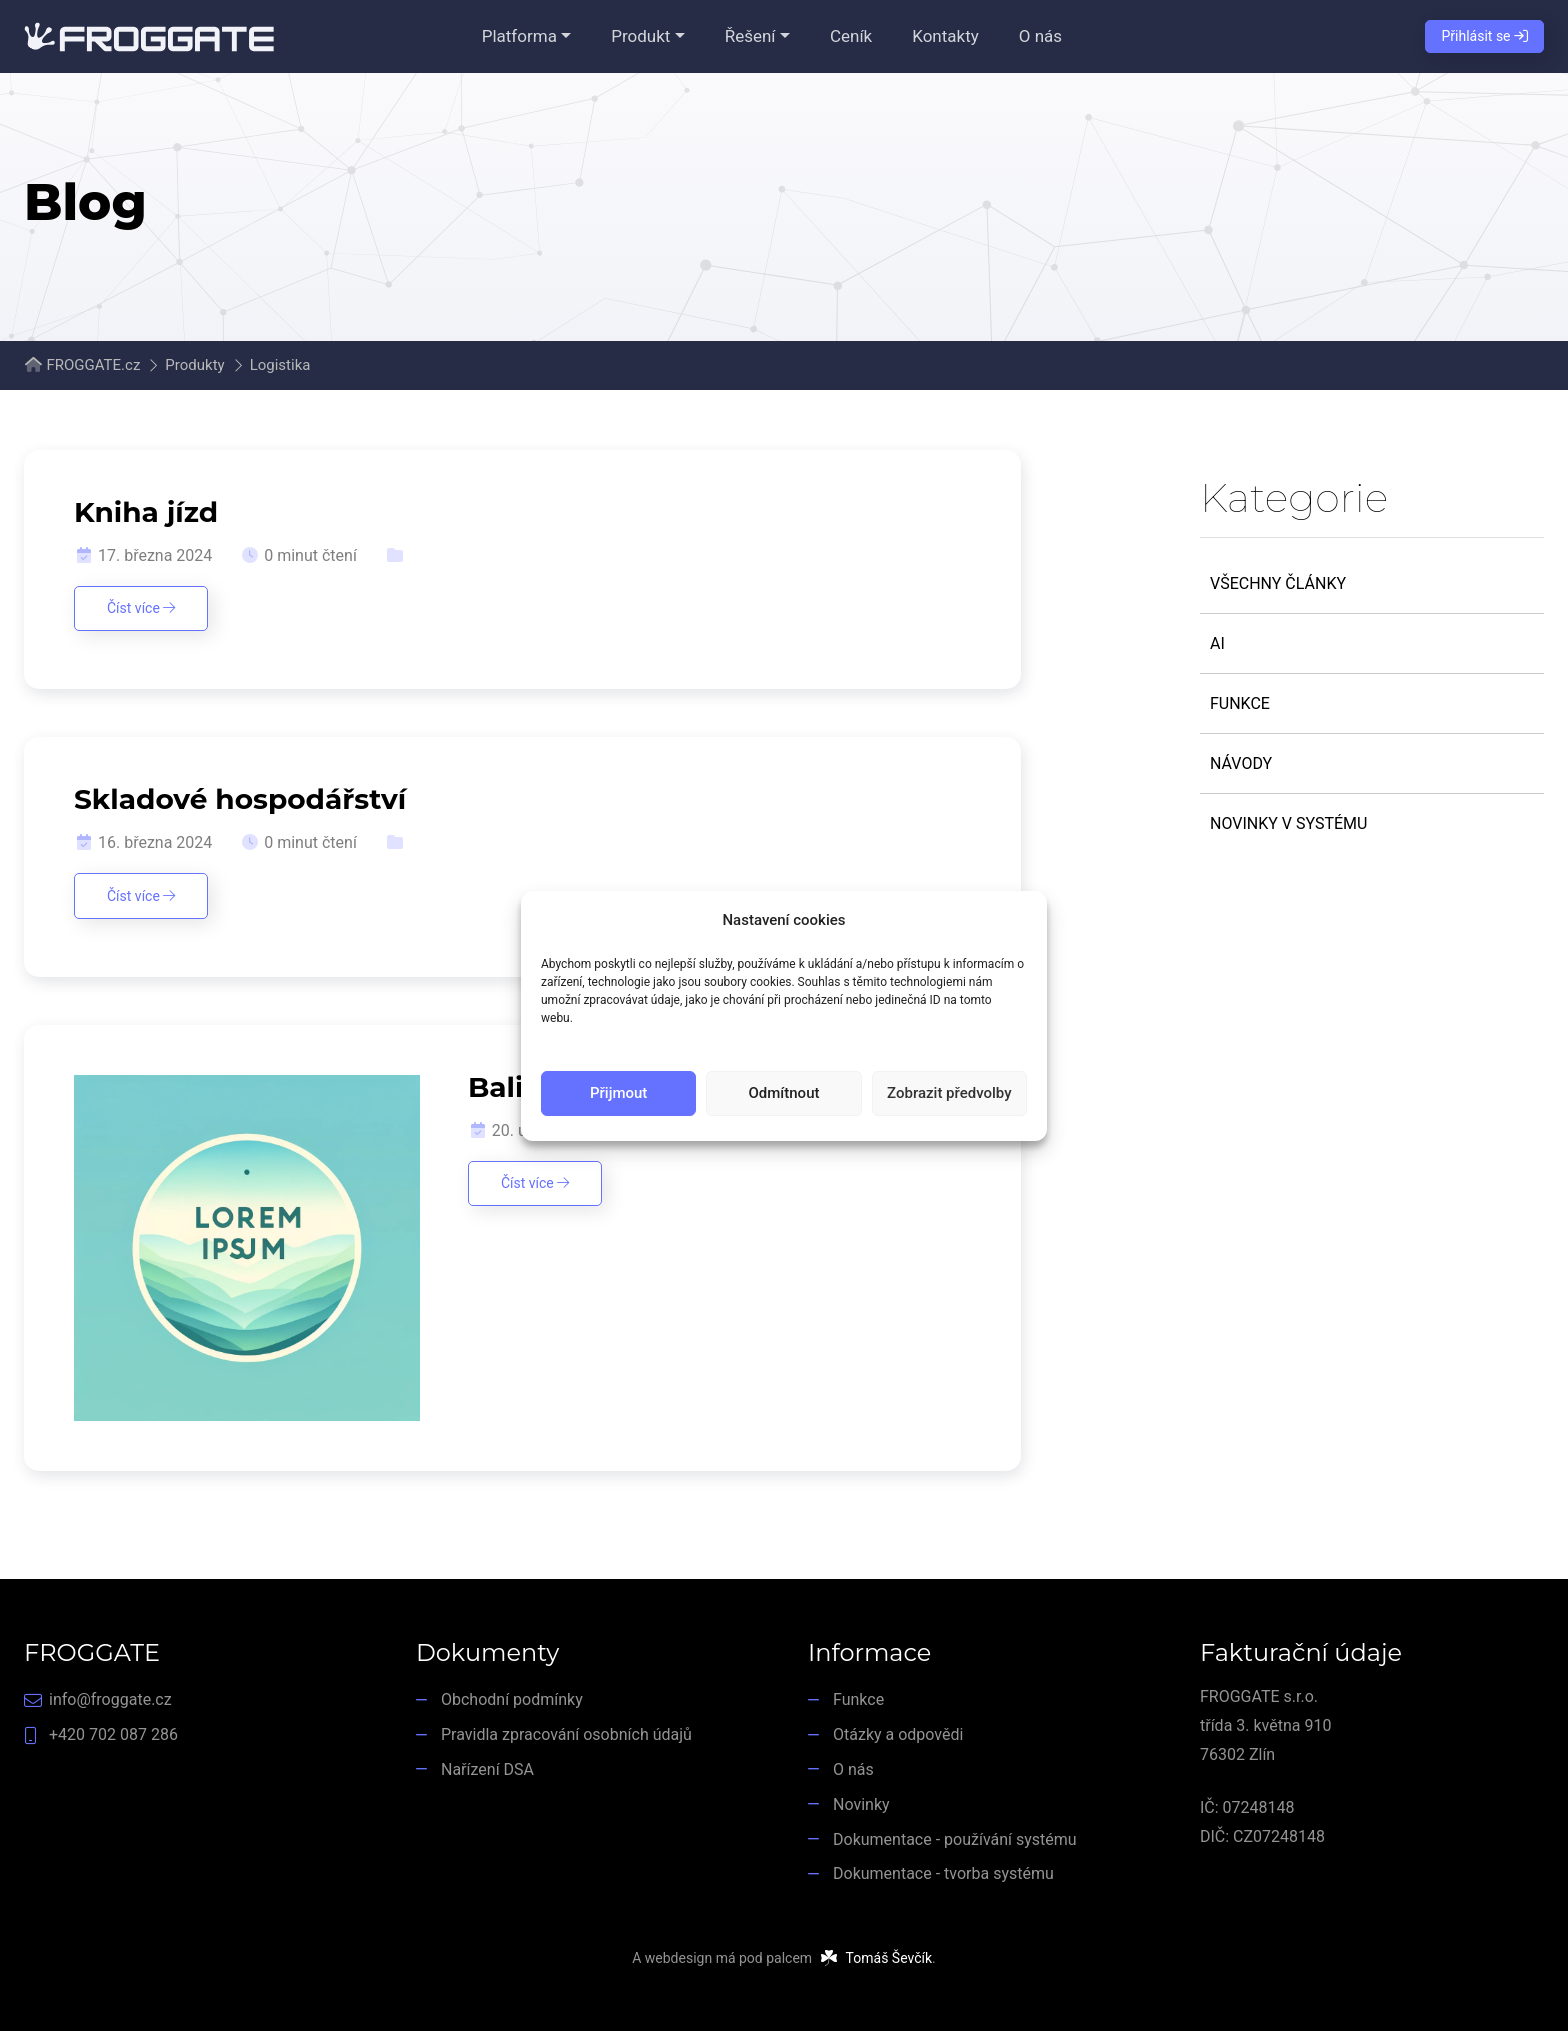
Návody (1241, 763)
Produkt (640, 36)
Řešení (750, 36)
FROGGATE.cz (93, 365)
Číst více (141, 608)
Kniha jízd (146, 512)
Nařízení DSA (487, 1769)
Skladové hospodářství (240, 799)
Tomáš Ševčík (889, 1958)
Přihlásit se (1484, 36)
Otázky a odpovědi (898, 1734)
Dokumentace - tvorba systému (943, 1873)
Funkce (1240, 703)
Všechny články (1278, 583)
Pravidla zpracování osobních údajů (566, 1734)
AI (1217, 643)
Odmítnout (784, 1093)
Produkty (194, 365)
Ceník (851, 36)
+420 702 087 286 (113, 1734)
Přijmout (618, 1093)
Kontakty (945, 36)
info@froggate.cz (110, 1699)
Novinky (861, 1804)
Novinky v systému (1288, 823)
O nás (1040, 36)
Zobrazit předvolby (949, 1093)
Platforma (519, 36)
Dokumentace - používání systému (955, 1839)
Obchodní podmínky (512, 1699)
